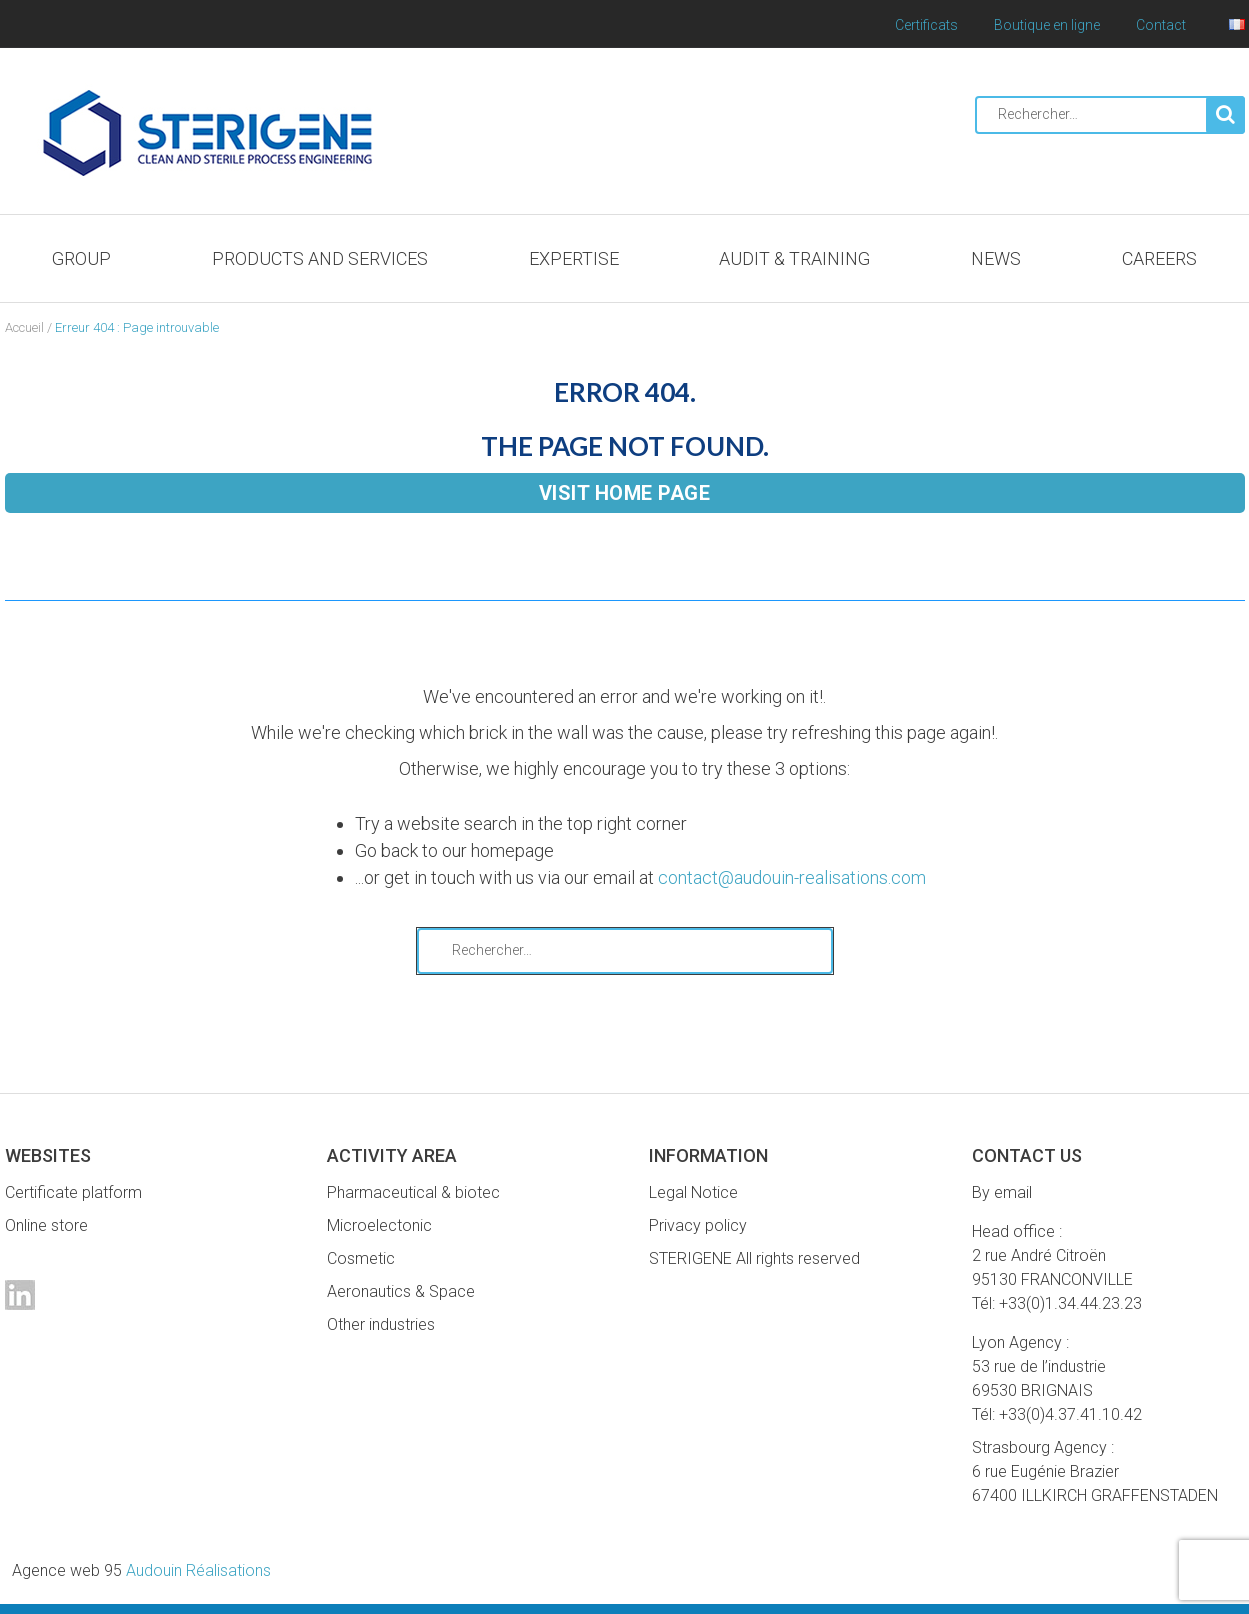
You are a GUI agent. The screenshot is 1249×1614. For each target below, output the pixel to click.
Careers (1159, 258)
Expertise (574, 258)
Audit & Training (794, 258)
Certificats (926, 25)
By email (1002, 1192)
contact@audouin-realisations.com (792, 877)
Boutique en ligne (1047, 25)
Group (81, 258)
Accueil (24, 327)
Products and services (320, 258)
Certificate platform (73, 1192)
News (996, 258)
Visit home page (625, 493)
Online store (46, 1225)
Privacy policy (698, 1225)
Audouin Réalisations (141, 1570)
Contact (1161, 25)
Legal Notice (693, 1192)
